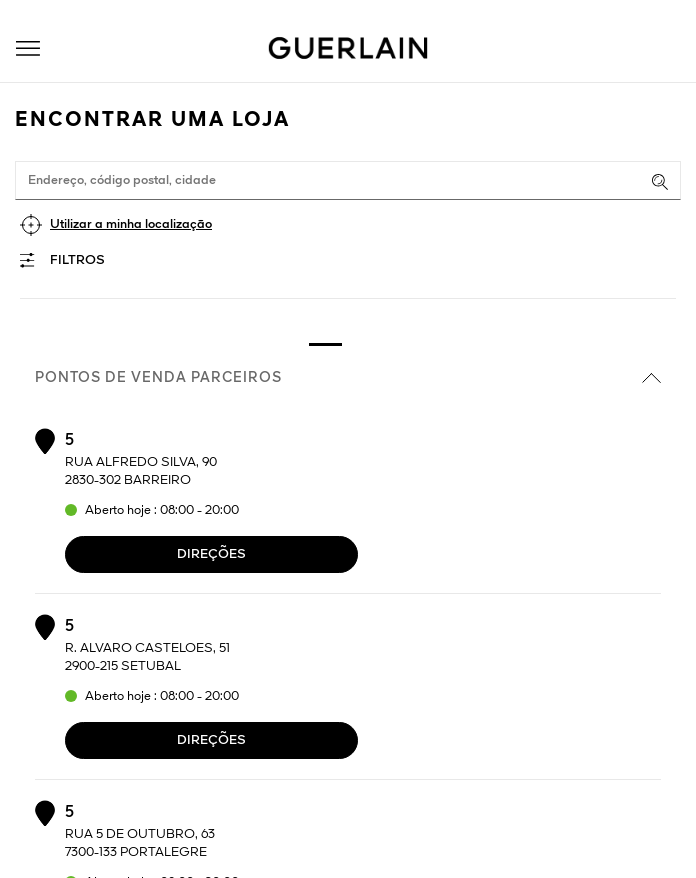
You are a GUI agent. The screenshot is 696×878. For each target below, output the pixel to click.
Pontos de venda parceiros (348, 378)
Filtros (77, 260)
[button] (28, 48)
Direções (211, 554)
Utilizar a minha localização (131, 224)
